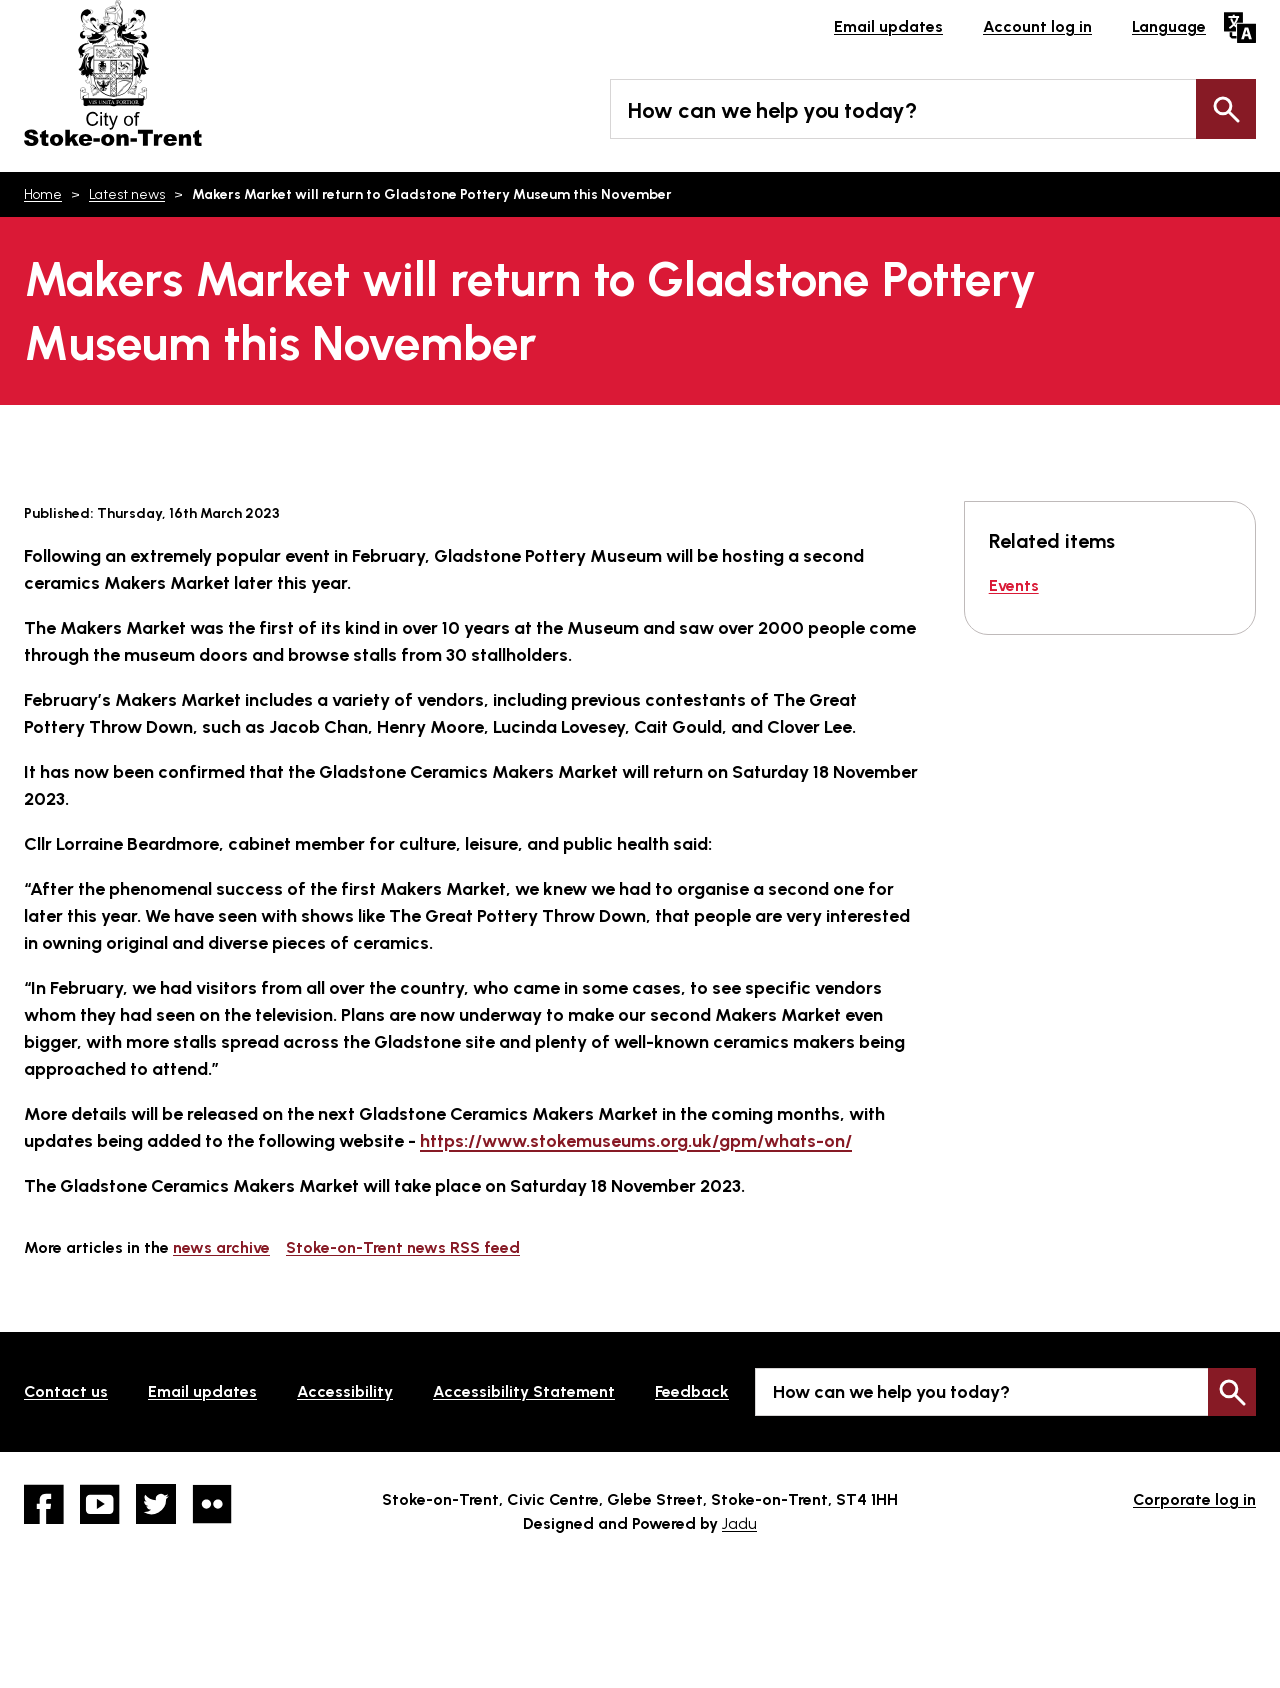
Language (1169, 26)
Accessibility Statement (524, 1391)
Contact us (66, 1391)
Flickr (212, 1504)
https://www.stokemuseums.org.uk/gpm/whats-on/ (636, 1141)
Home (43, 194)
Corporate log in (1194, 1499)
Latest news (127, 194)
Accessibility (345, 1391)
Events (1014, 585)
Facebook (44, 1504)
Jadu (739, 1523)
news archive (221, 1247)
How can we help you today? (772, 110)
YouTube (100, 1504)
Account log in (1037, 26)
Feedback (692, 1391)
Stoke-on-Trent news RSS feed (403, 1247)
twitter (156, 1504)
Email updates (888, 26)
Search (1226, 109)
